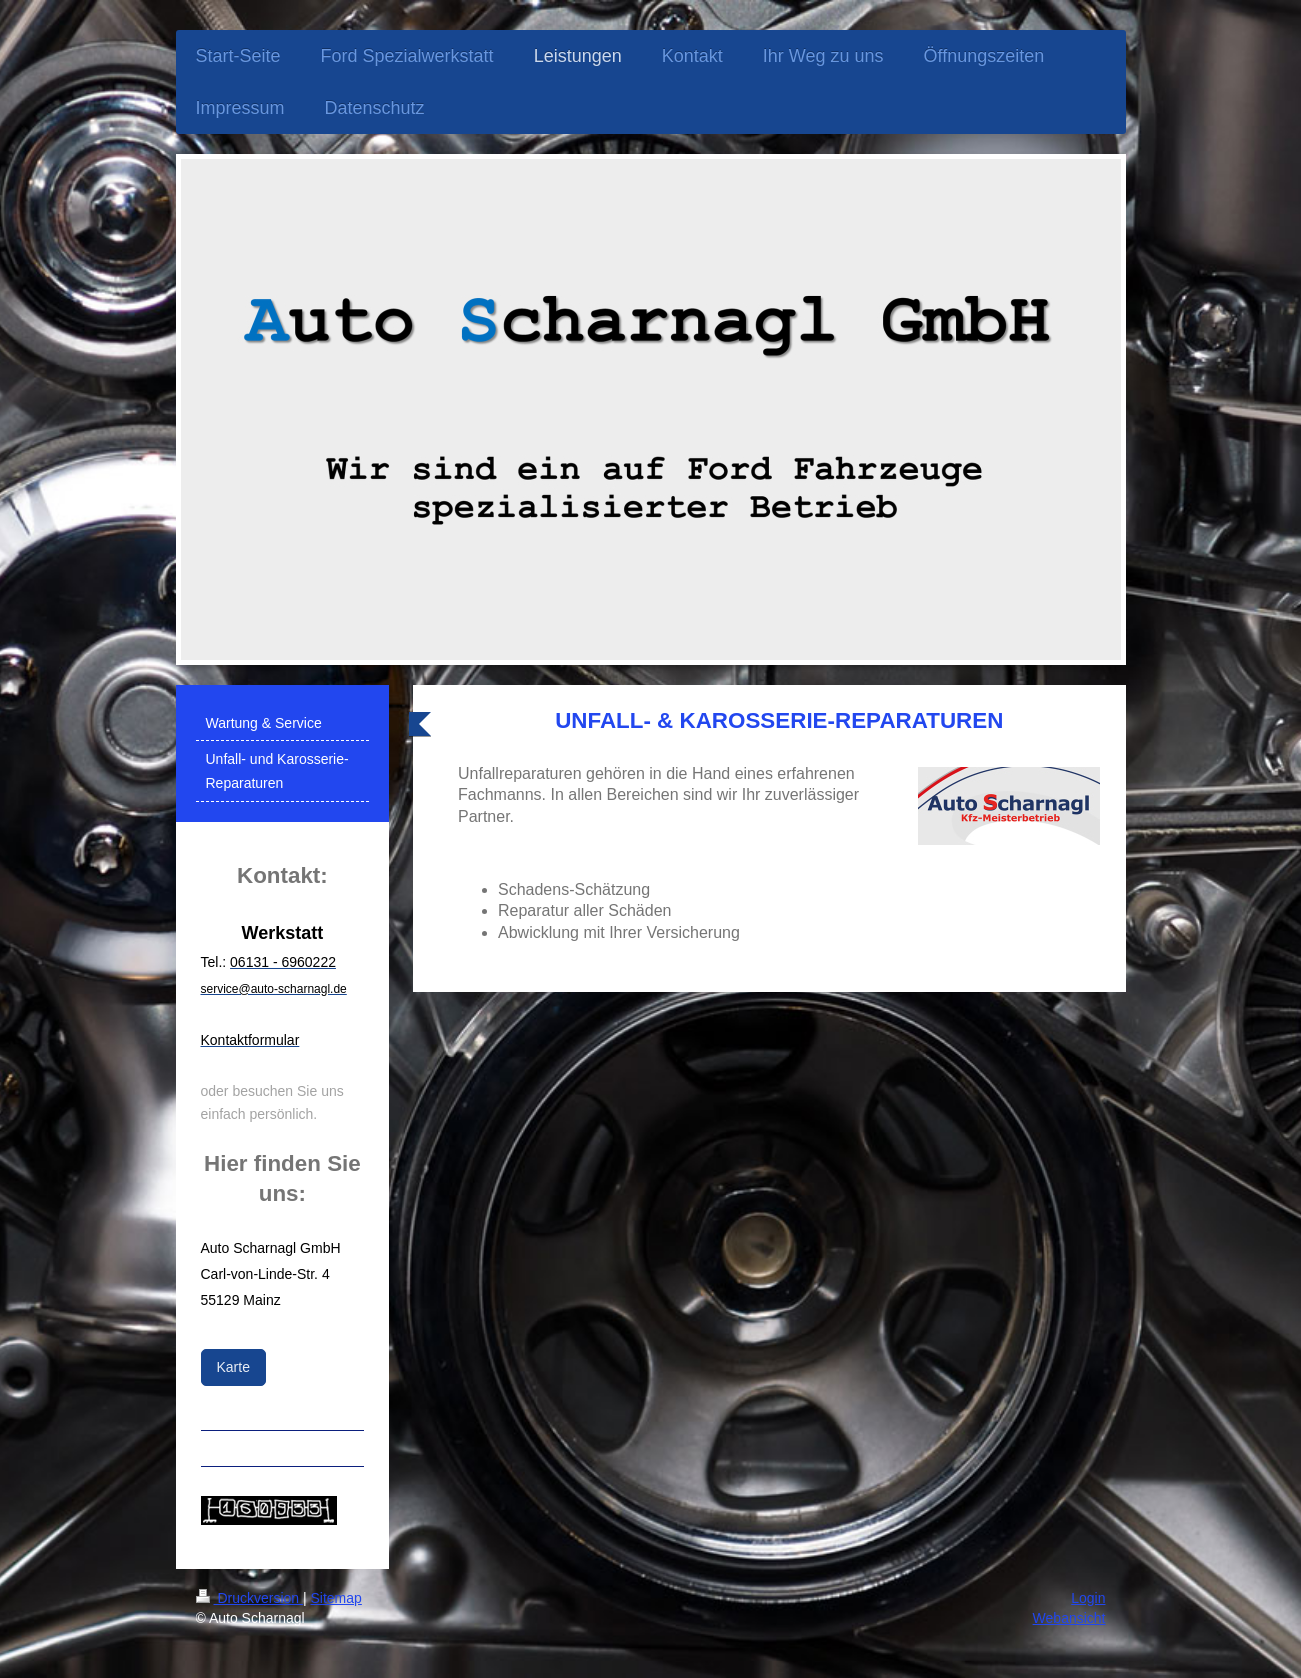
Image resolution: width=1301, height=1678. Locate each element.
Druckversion (249, 1598)
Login (1088, 1598)
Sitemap (336, 1598)
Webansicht (1069, 1618)
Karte (233, 1367)
